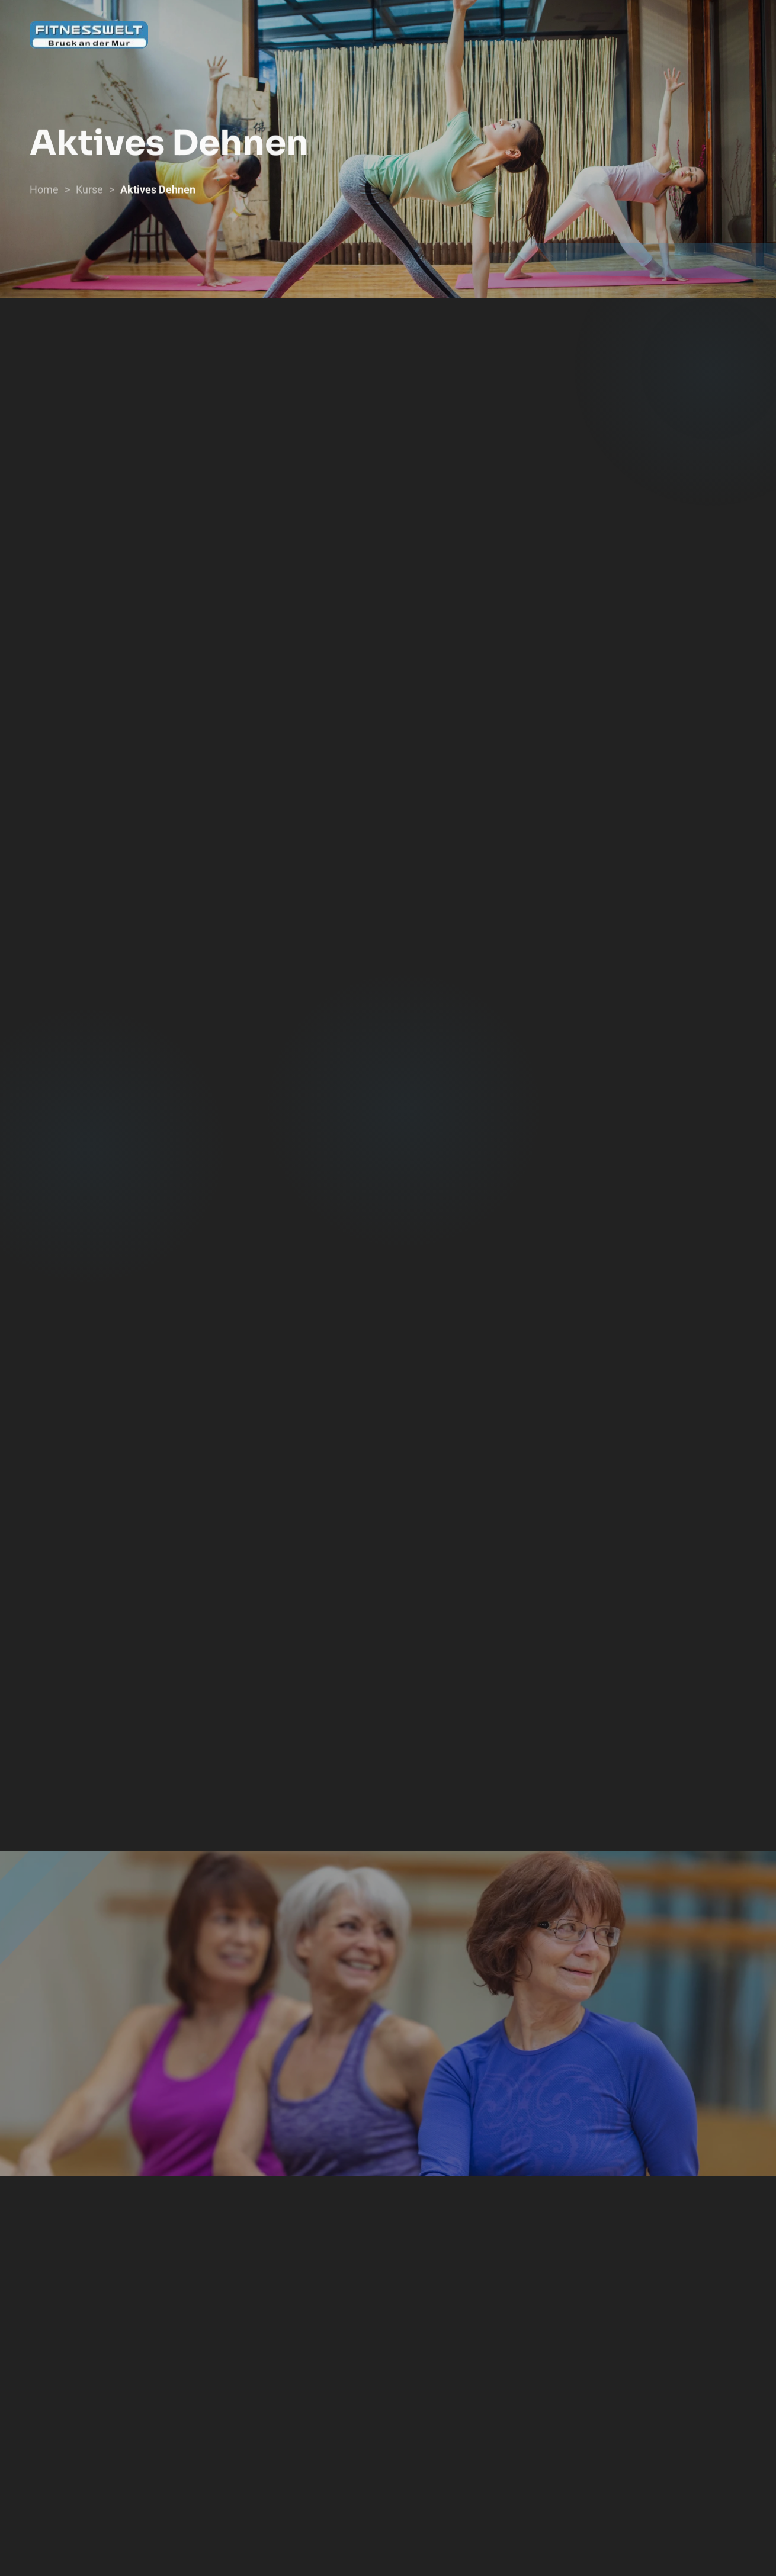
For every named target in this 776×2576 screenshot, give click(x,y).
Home (44, 196)
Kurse (89, 196)
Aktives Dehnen (157, 196)
